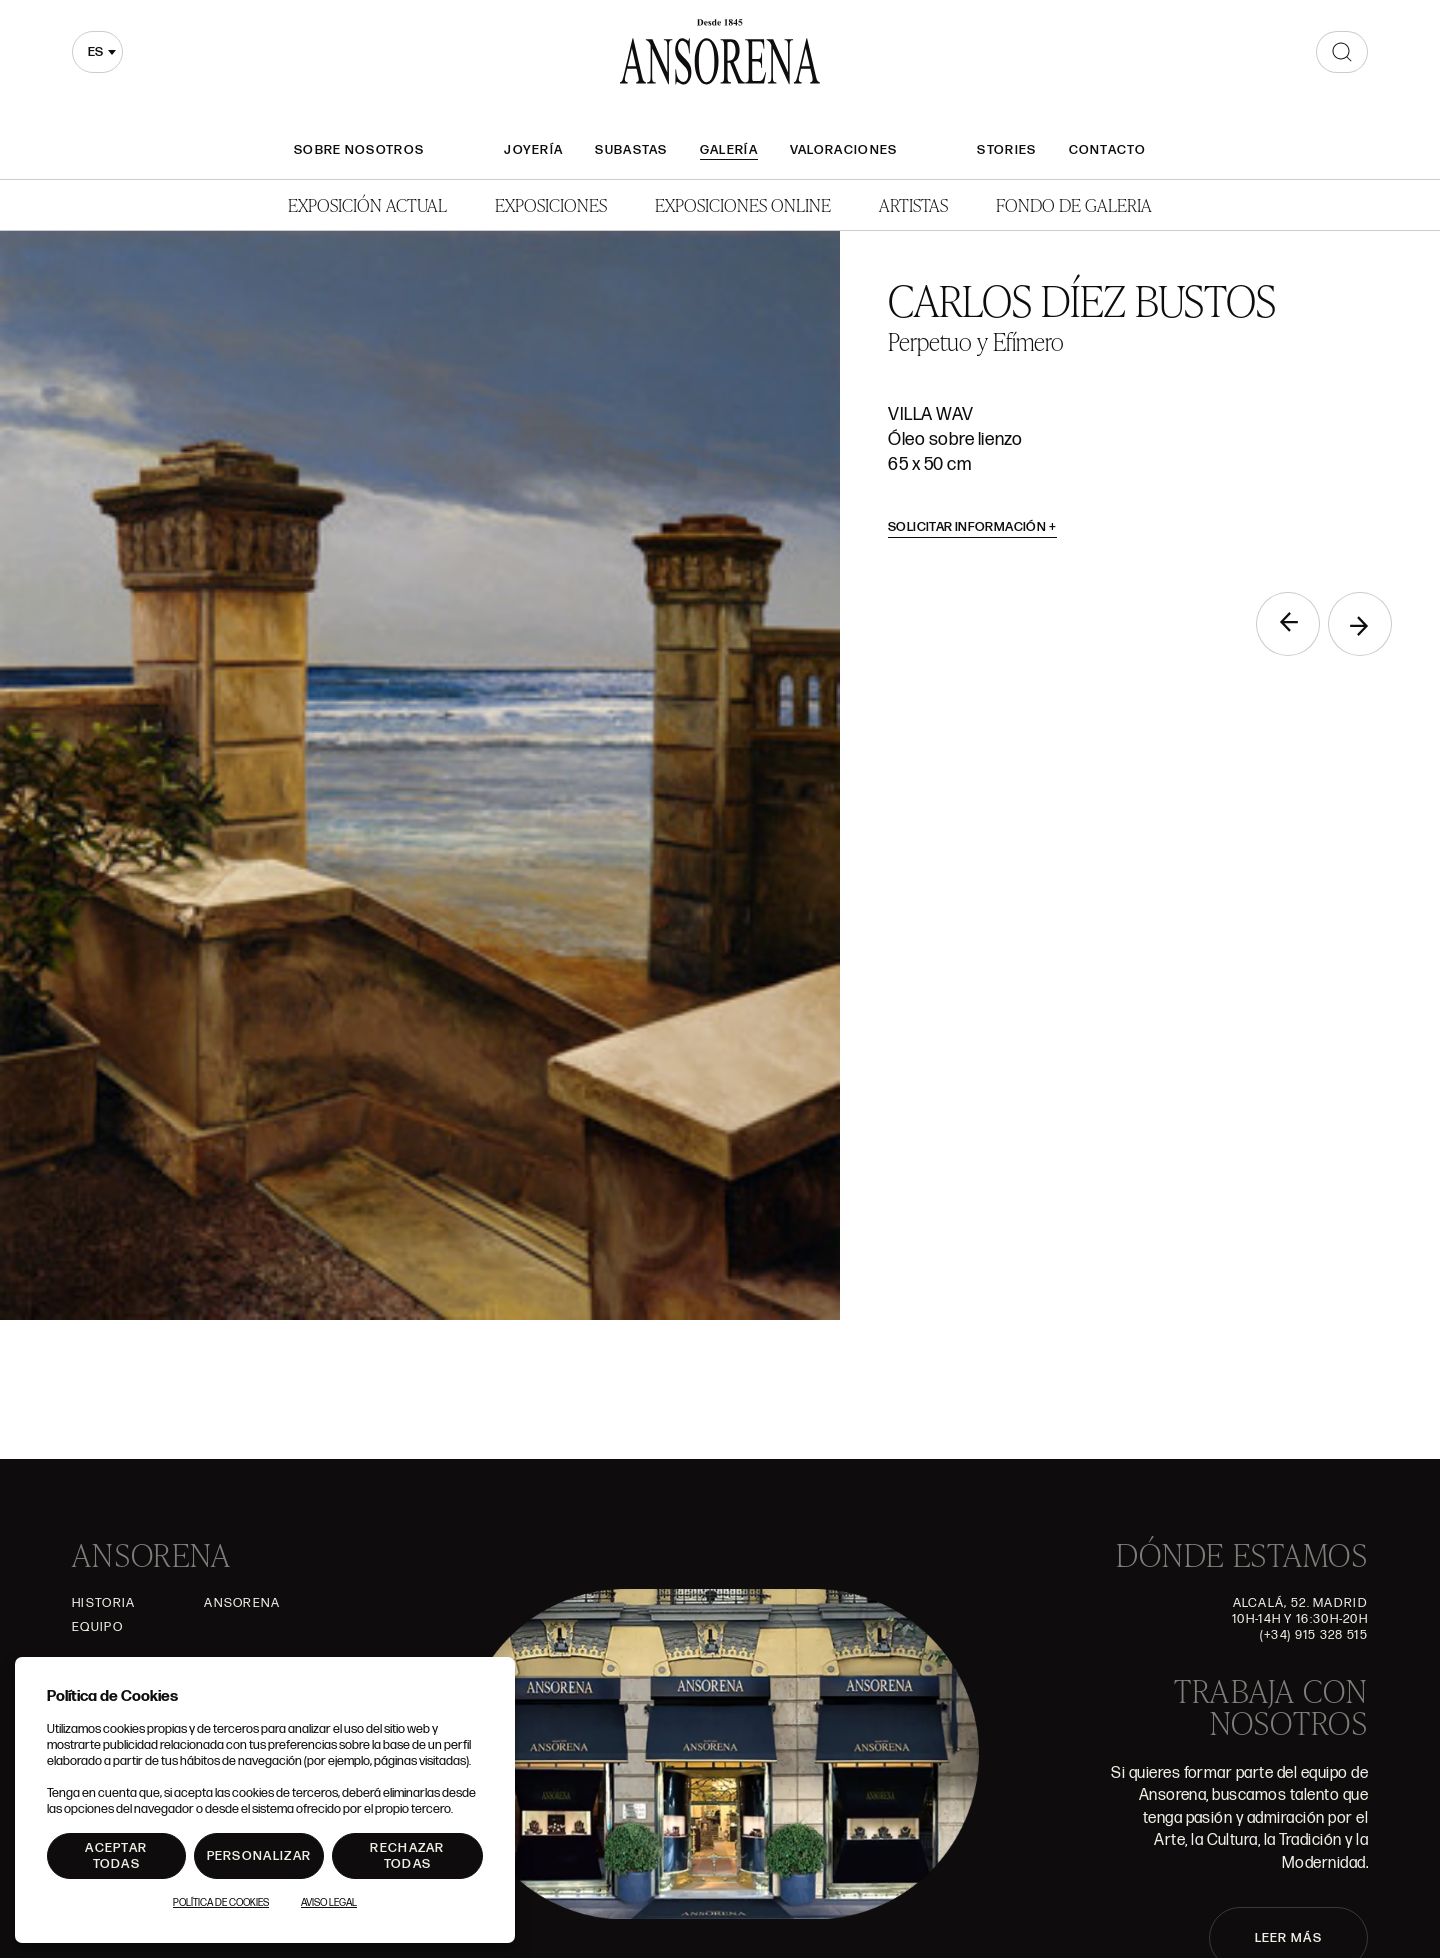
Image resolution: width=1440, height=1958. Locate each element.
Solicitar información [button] (972, 527)
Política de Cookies (221, 1903)
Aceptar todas (116, 1856)
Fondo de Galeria (1074, 204)
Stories (1006, 150)
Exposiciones (551, 204)
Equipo (97, 1627)
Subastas (631, 150)
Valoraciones (844, 150)
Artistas (913, 204)
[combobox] (97, 52)
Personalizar (259, 1856)
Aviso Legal (329, 1903)
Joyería (533, 150)
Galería (729, 150)
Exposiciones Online (743, 204)
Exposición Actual (367, 204)
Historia (103, 1603)
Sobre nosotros (359, 150)
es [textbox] (95, 52)
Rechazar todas (407, 1856)
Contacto (1107, 150)
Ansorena (242, 1603)
